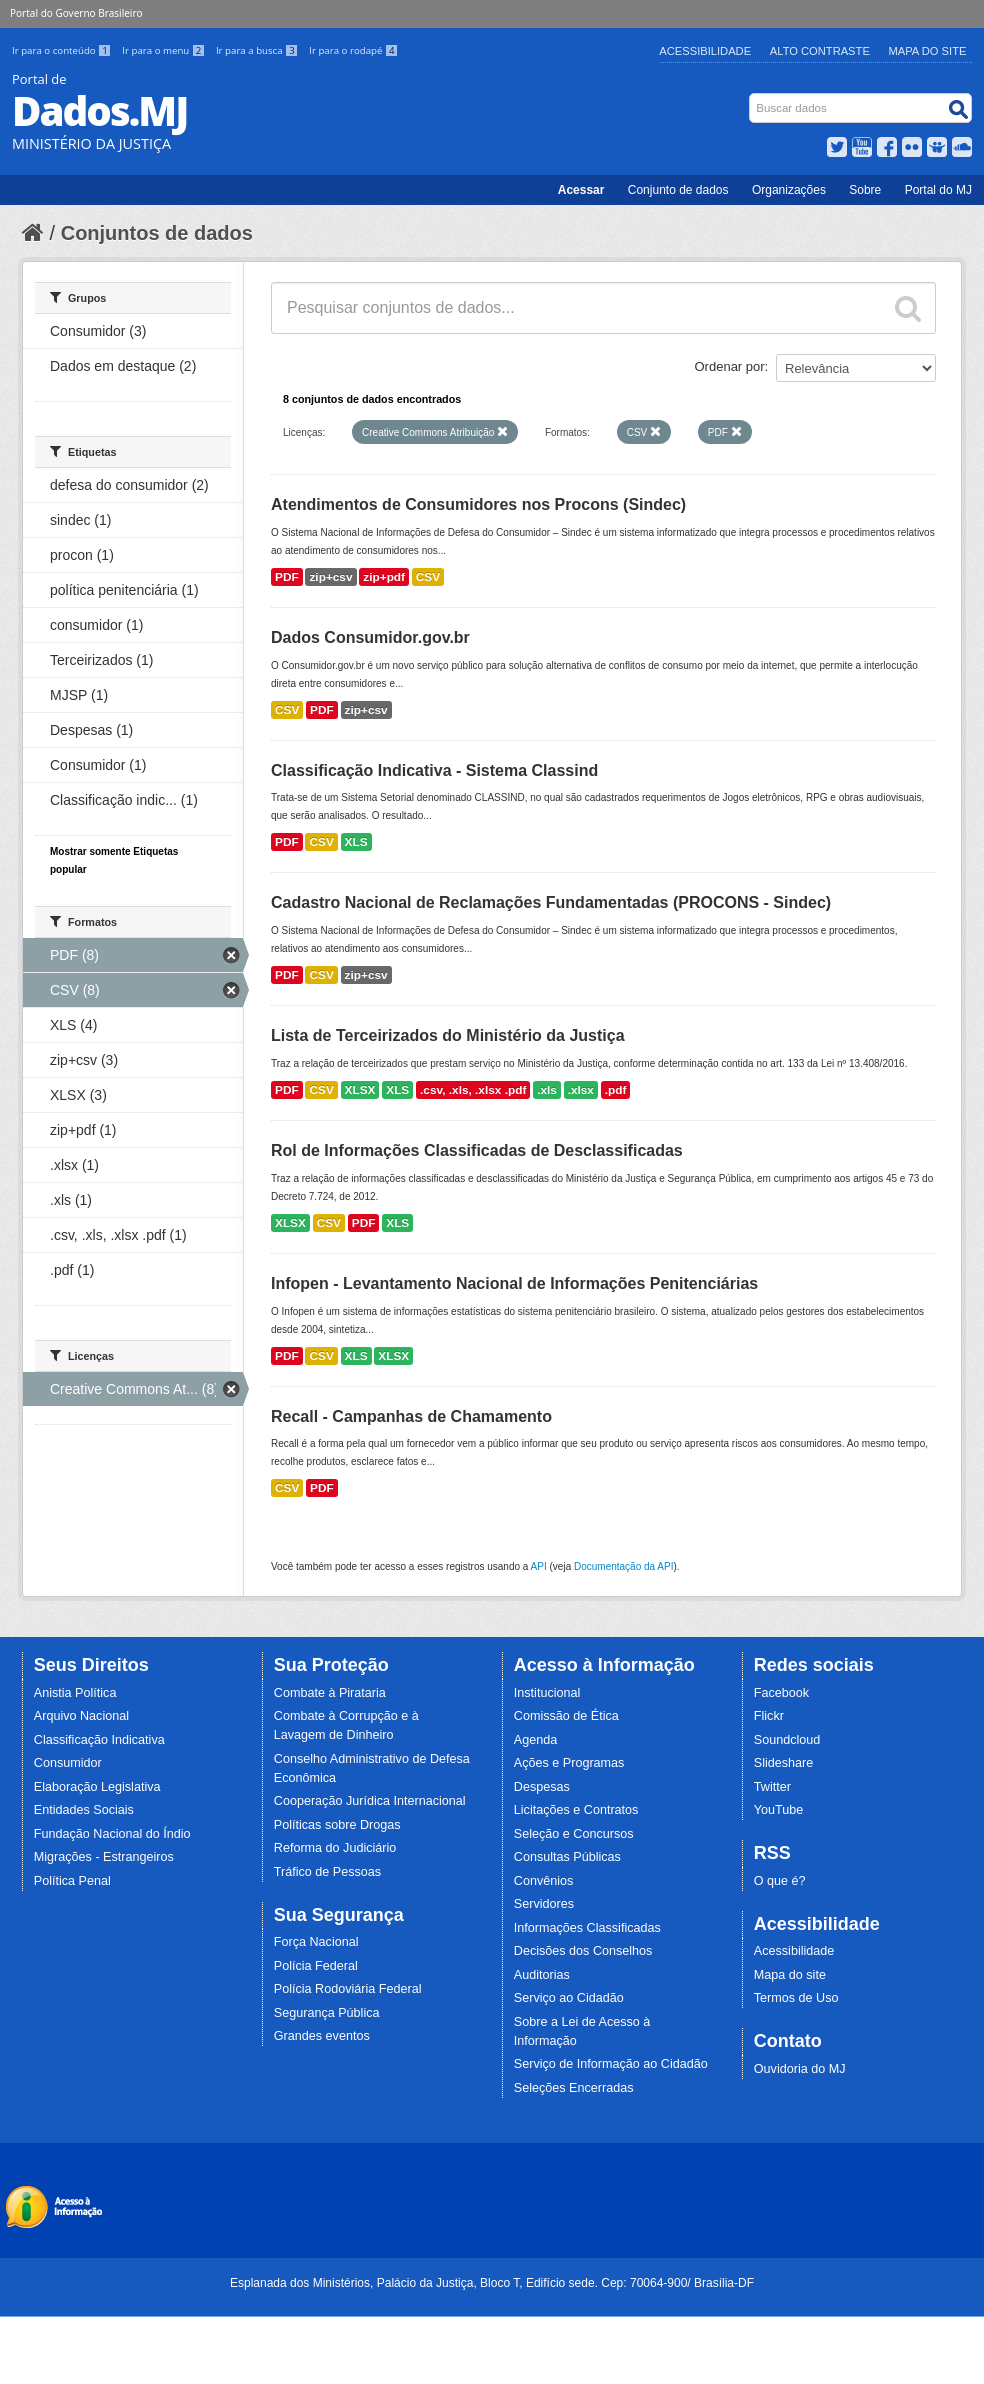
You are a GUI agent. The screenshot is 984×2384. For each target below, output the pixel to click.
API (539, 1566)
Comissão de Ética (566, 1716)
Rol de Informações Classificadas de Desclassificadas (477, 1150)
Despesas (542, 1787)
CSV (428, 577)
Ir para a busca (258, 50)
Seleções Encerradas (574, 2088)
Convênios (544, 1881)
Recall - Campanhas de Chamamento (411, 1416)
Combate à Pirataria (330, 1693)
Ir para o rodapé (353, 50)
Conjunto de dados (678, 190)
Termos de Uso (796, 1998)
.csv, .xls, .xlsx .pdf (473, 1090)
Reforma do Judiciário (335, 1848)
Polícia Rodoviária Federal (348, 1989)
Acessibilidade (705, 51)
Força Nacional (316, 1942)
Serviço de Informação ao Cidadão (611, 2064)
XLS (356, 842)
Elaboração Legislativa (97, 1787)
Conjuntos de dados (157, 233)
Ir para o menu (165, 50)
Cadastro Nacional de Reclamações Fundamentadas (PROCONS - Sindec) (551, 902)
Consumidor (68, 1763)
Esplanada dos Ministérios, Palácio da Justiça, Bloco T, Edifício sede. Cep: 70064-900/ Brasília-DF (492, 2283)
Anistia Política (75, 1693)
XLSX (360, 1090)
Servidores (544, 1904)
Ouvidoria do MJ (800, 2069)
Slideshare (784, 1763)
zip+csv (330, 577)
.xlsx (581, 1090)
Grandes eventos (322, 2036)
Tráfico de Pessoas (327, 1872)
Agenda (535, 1740)
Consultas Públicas (567, 1857)
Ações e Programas (569, 1763)
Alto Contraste (820, 51)
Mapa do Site (928, 51)
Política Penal (72, 1881)
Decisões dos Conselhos (583, 1951)
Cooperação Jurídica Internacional (370, 1801)
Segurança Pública (327, 2013)
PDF (287, 577)
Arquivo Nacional (81, 1716)
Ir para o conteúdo (63, 50)
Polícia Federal (316, 1966)
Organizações (789, 190)
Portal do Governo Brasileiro (76, 13)
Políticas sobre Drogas (337, 1825)
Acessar (581, 190)
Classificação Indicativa (99, 1740)
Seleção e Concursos (574, 1834)
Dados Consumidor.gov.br (370, 637)
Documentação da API (624, 1566)
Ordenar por (730, 366)
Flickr (769, 1716)
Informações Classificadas (587, 1928)
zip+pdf (384, 577)
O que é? (780, 1881)
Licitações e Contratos (576, 1810)
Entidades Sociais (84, 1810)
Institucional (547, 1693)
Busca (751, 97)
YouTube (779, 1810)
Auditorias (542, 1975)
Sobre (865, 190)
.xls (547, 1090)
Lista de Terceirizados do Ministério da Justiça (448, 1035)
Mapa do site (790, 1975)
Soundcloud (787, 1740)
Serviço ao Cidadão (569, 1998)
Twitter (772, 1787)
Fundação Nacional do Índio (112, 1834)
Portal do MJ (938, 190)
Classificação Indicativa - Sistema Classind (434, 770)
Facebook (781, 1693)
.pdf (616, 1090)
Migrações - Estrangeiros (104, 1857)
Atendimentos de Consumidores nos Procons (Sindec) (478, 504)
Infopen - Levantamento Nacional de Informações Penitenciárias (514, 1283)
